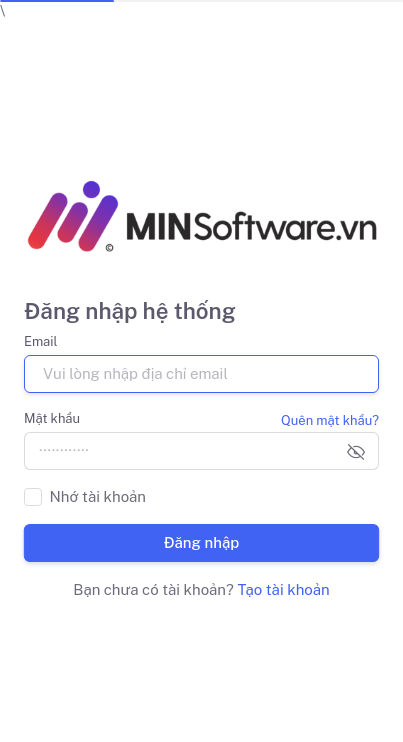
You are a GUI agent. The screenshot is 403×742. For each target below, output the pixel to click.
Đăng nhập (202, 542)
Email (41, 341)
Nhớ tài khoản (98, 496)
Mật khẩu (52, 418)
